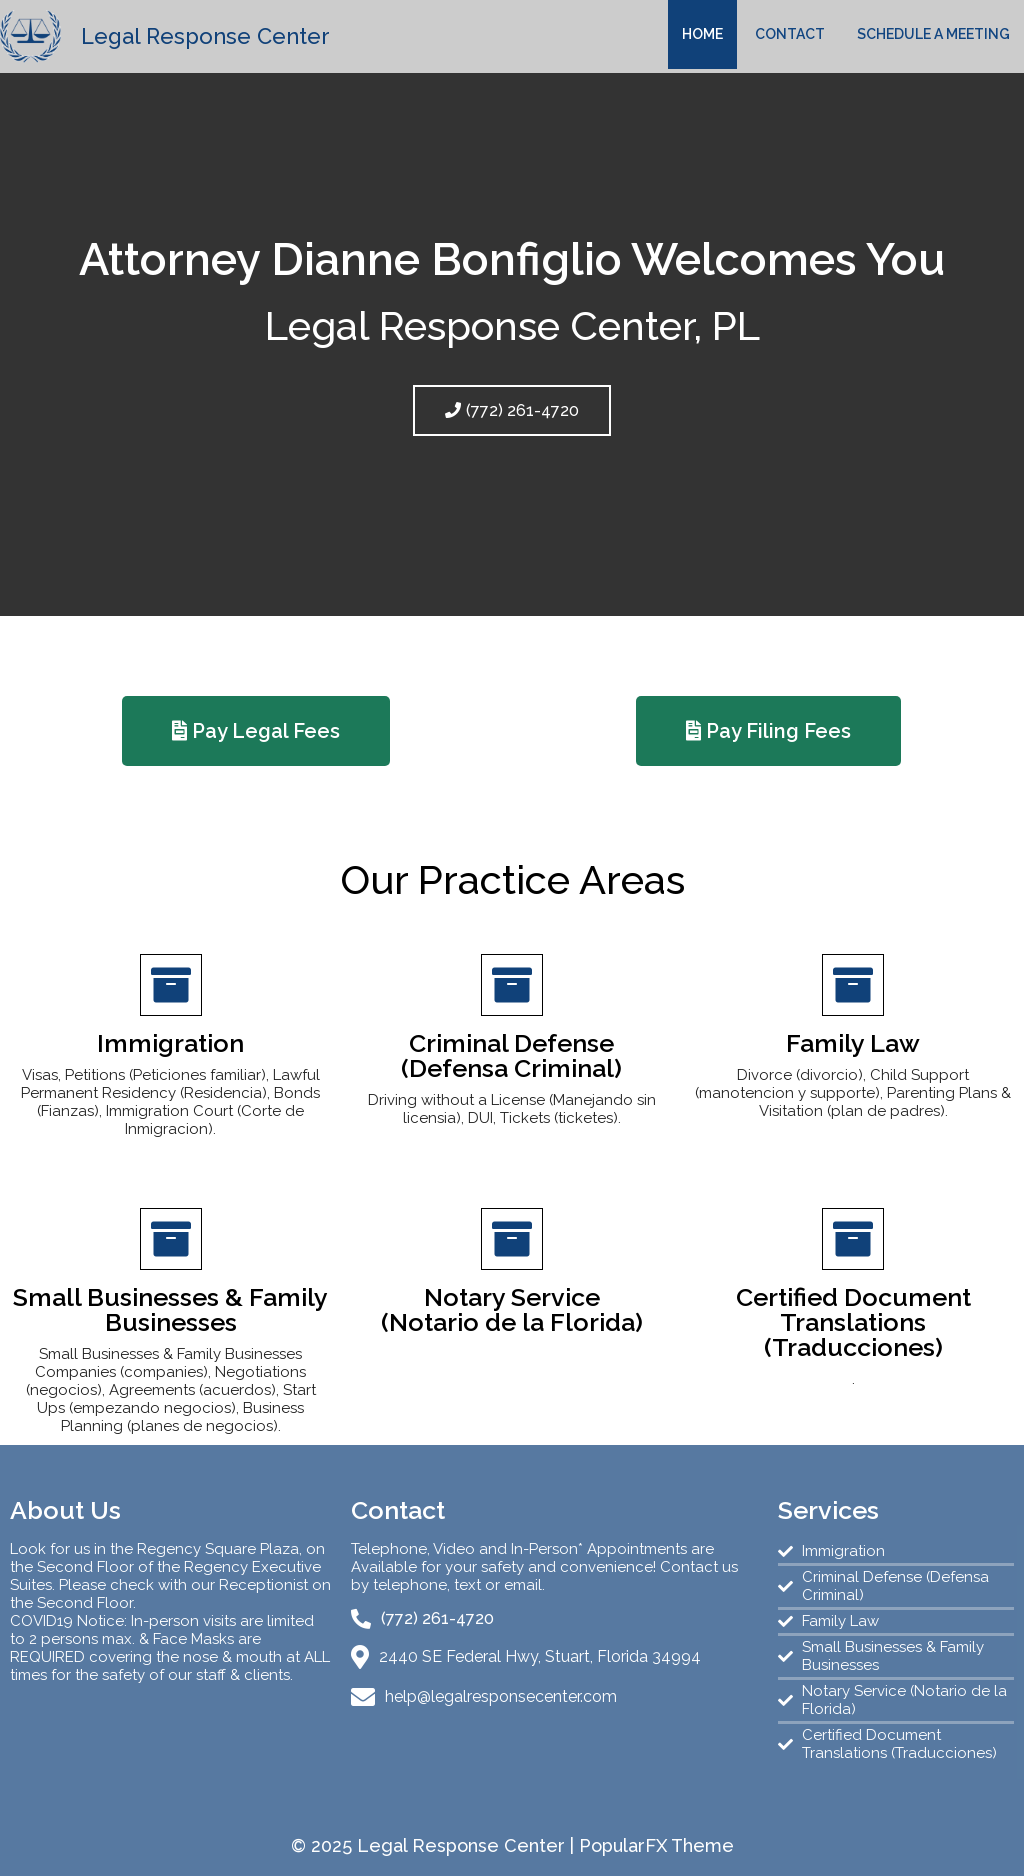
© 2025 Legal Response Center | (435, 1845)
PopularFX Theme (656, 1845)
